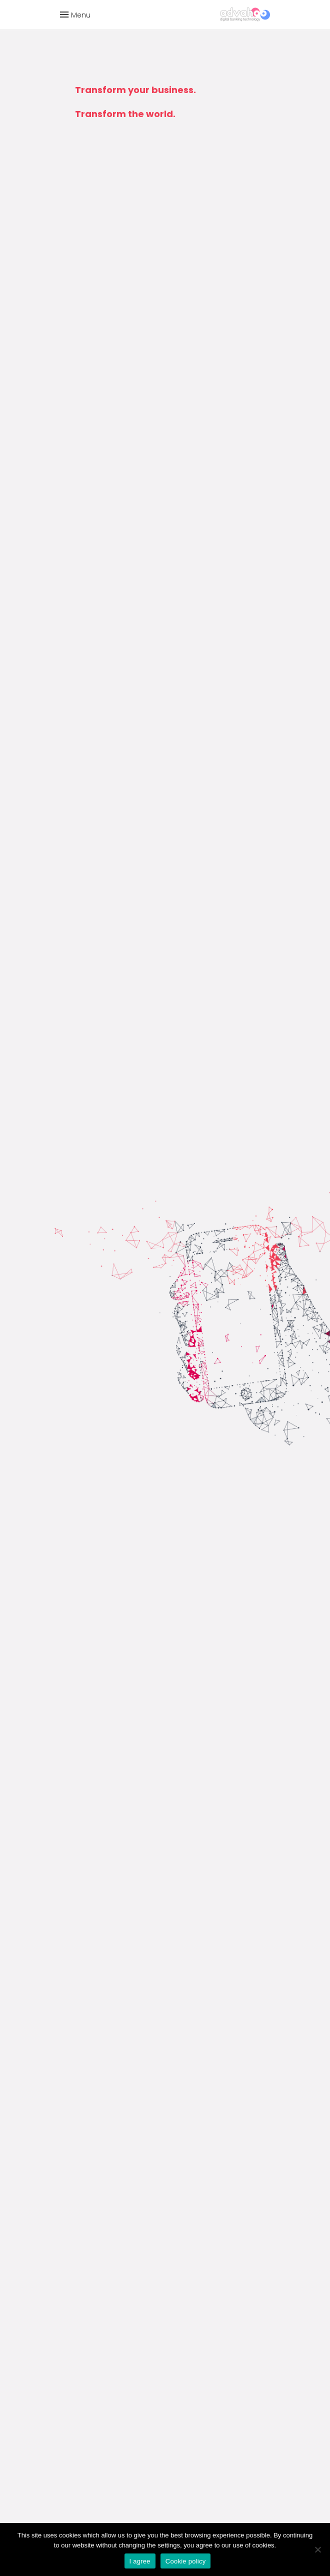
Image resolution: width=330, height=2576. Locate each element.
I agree (140, 2561)
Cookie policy (186, 2561)
